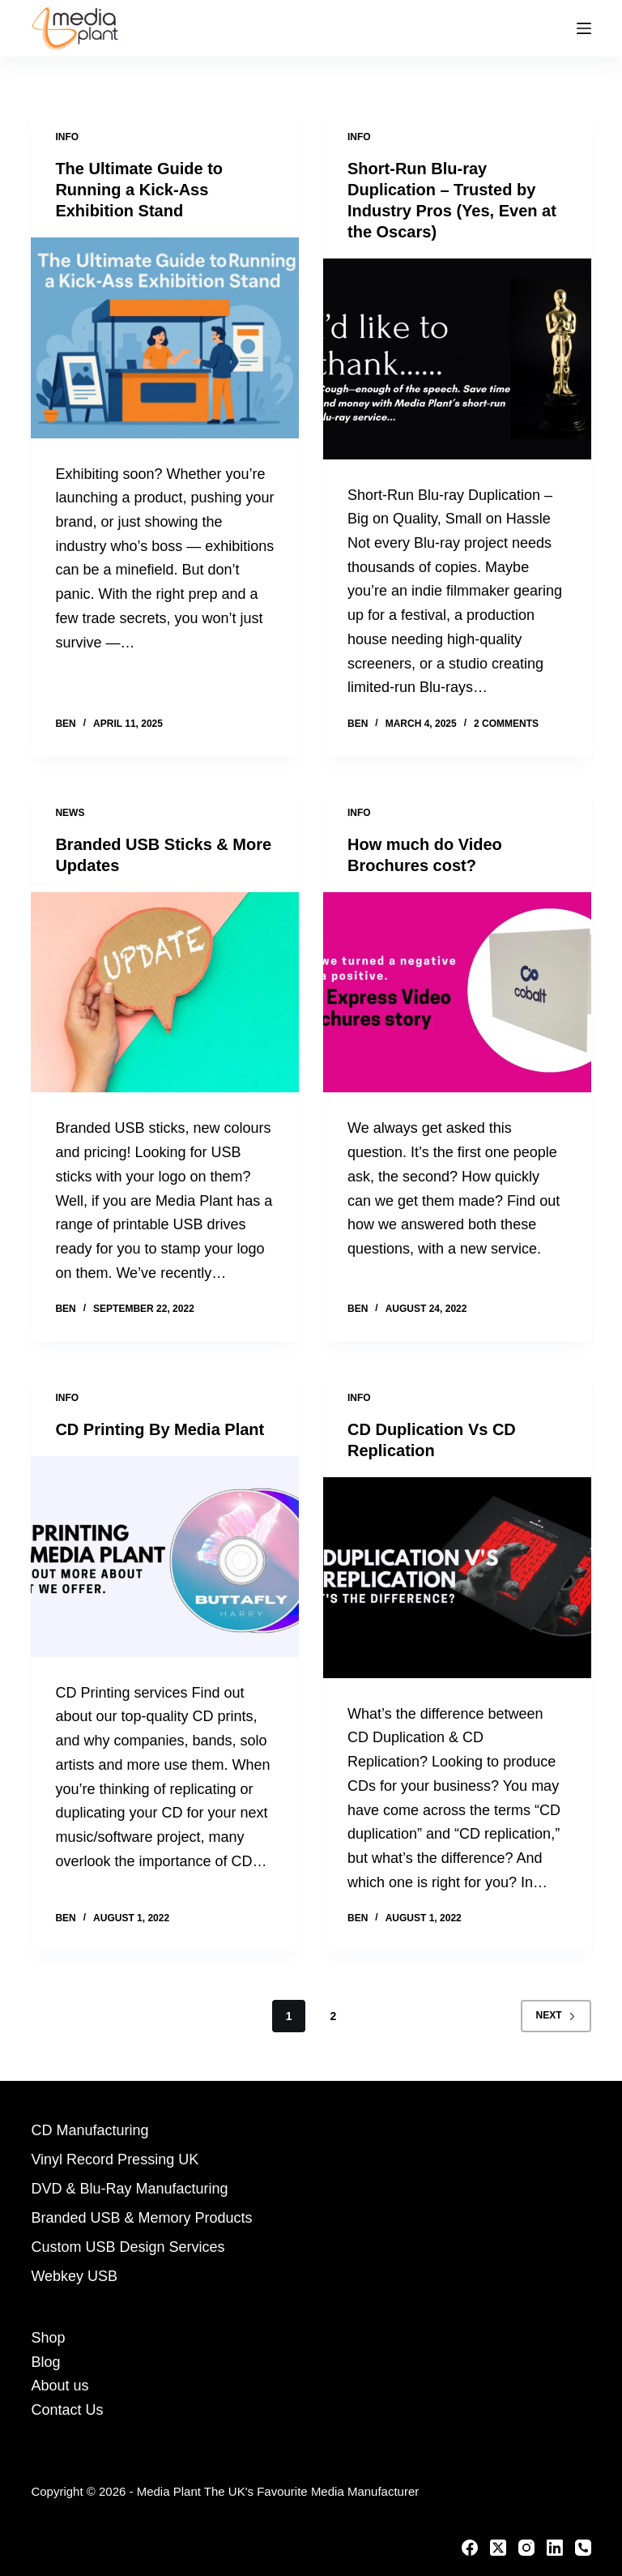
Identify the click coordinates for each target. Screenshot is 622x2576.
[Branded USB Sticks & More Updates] (165, 992)
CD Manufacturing (89, 2130)
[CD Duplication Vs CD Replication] (457, 1577)
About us (59, 2385)
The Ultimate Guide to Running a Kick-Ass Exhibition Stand (139, 190)
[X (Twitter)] (498, 2548)
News (69, 812)
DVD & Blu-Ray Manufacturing (129, 2189)
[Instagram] (526, 2548)
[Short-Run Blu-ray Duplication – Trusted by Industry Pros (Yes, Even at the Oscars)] (457, 358)
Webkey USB (74, 2276)
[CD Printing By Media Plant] (165, 1556)
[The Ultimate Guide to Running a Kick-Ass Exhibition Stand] (165, 337)
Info (67, 137)
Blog (45, 2362)
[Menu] (584, 28)
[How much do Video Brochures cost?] (457, 992)
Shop (48, 2338)
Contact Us (67, 2410)
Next (556, 2015)
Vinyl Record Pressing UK (114, 2159)
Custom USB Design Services (127, 2247)
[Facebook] (470, 2548)
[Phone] (583, 2548)
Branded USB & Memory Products (141, 2218)
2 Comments (506, 723)
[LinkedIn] (555, 2548)
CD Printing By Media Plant (159, 1429)
